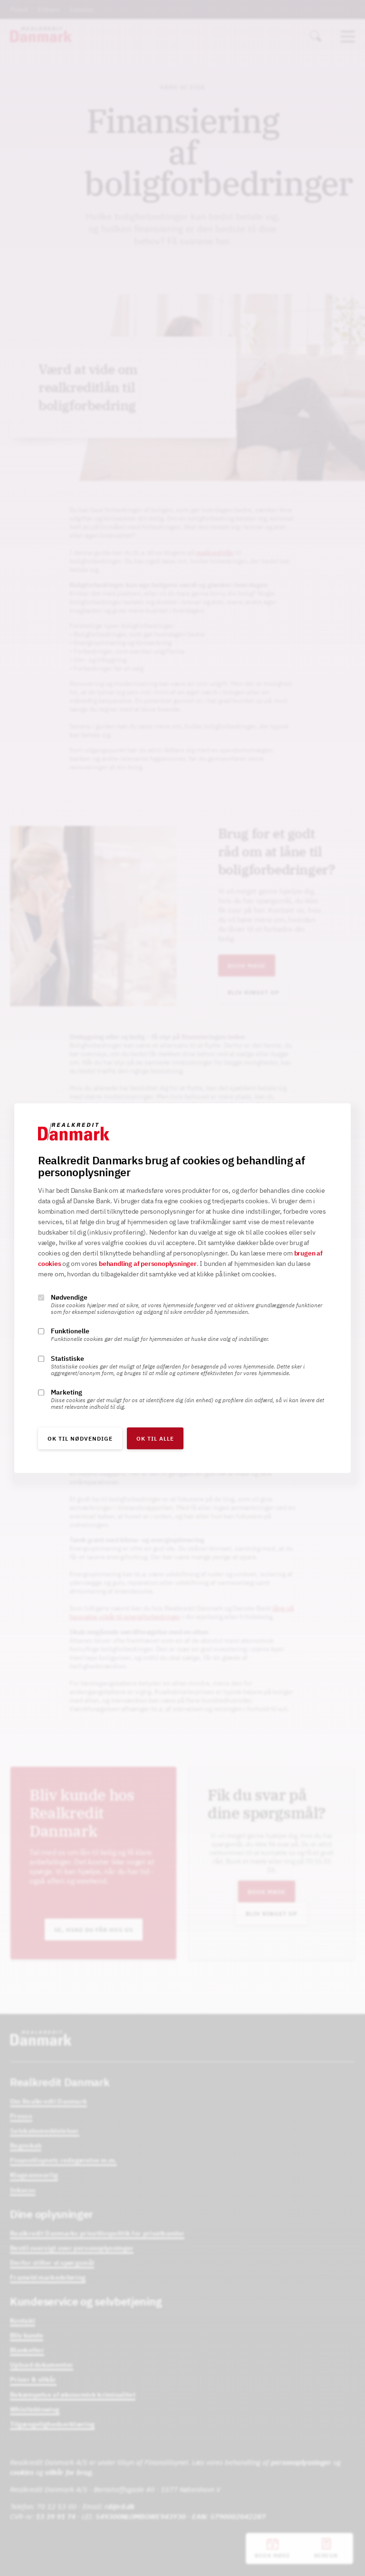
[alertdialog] (182, 1288)
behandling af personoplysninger (148, 1263)
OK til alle (155, 1438)
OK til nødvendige (80, 1438)
